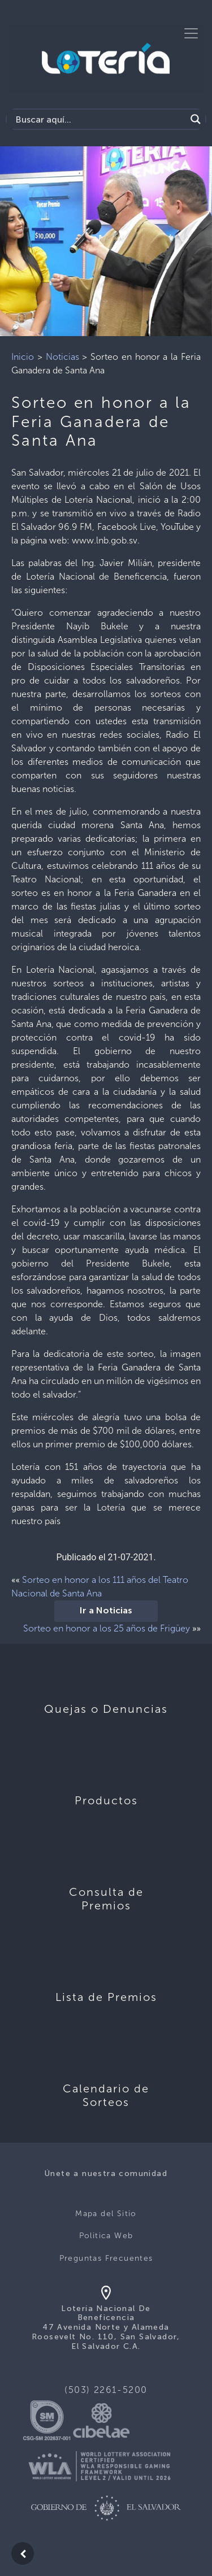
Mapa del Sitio (106, 2213)
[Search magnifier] (195, 119)
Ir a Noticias (106, 1611)
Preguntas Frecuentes (106, 2258)
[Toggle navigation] (191, 33)
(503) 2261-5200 (106, 2389)
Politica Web (106, 2235)
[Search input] (99, 119)
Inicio (22, 356)
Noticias (62, 356)
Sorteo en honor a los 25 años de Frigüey (106, 1628)
